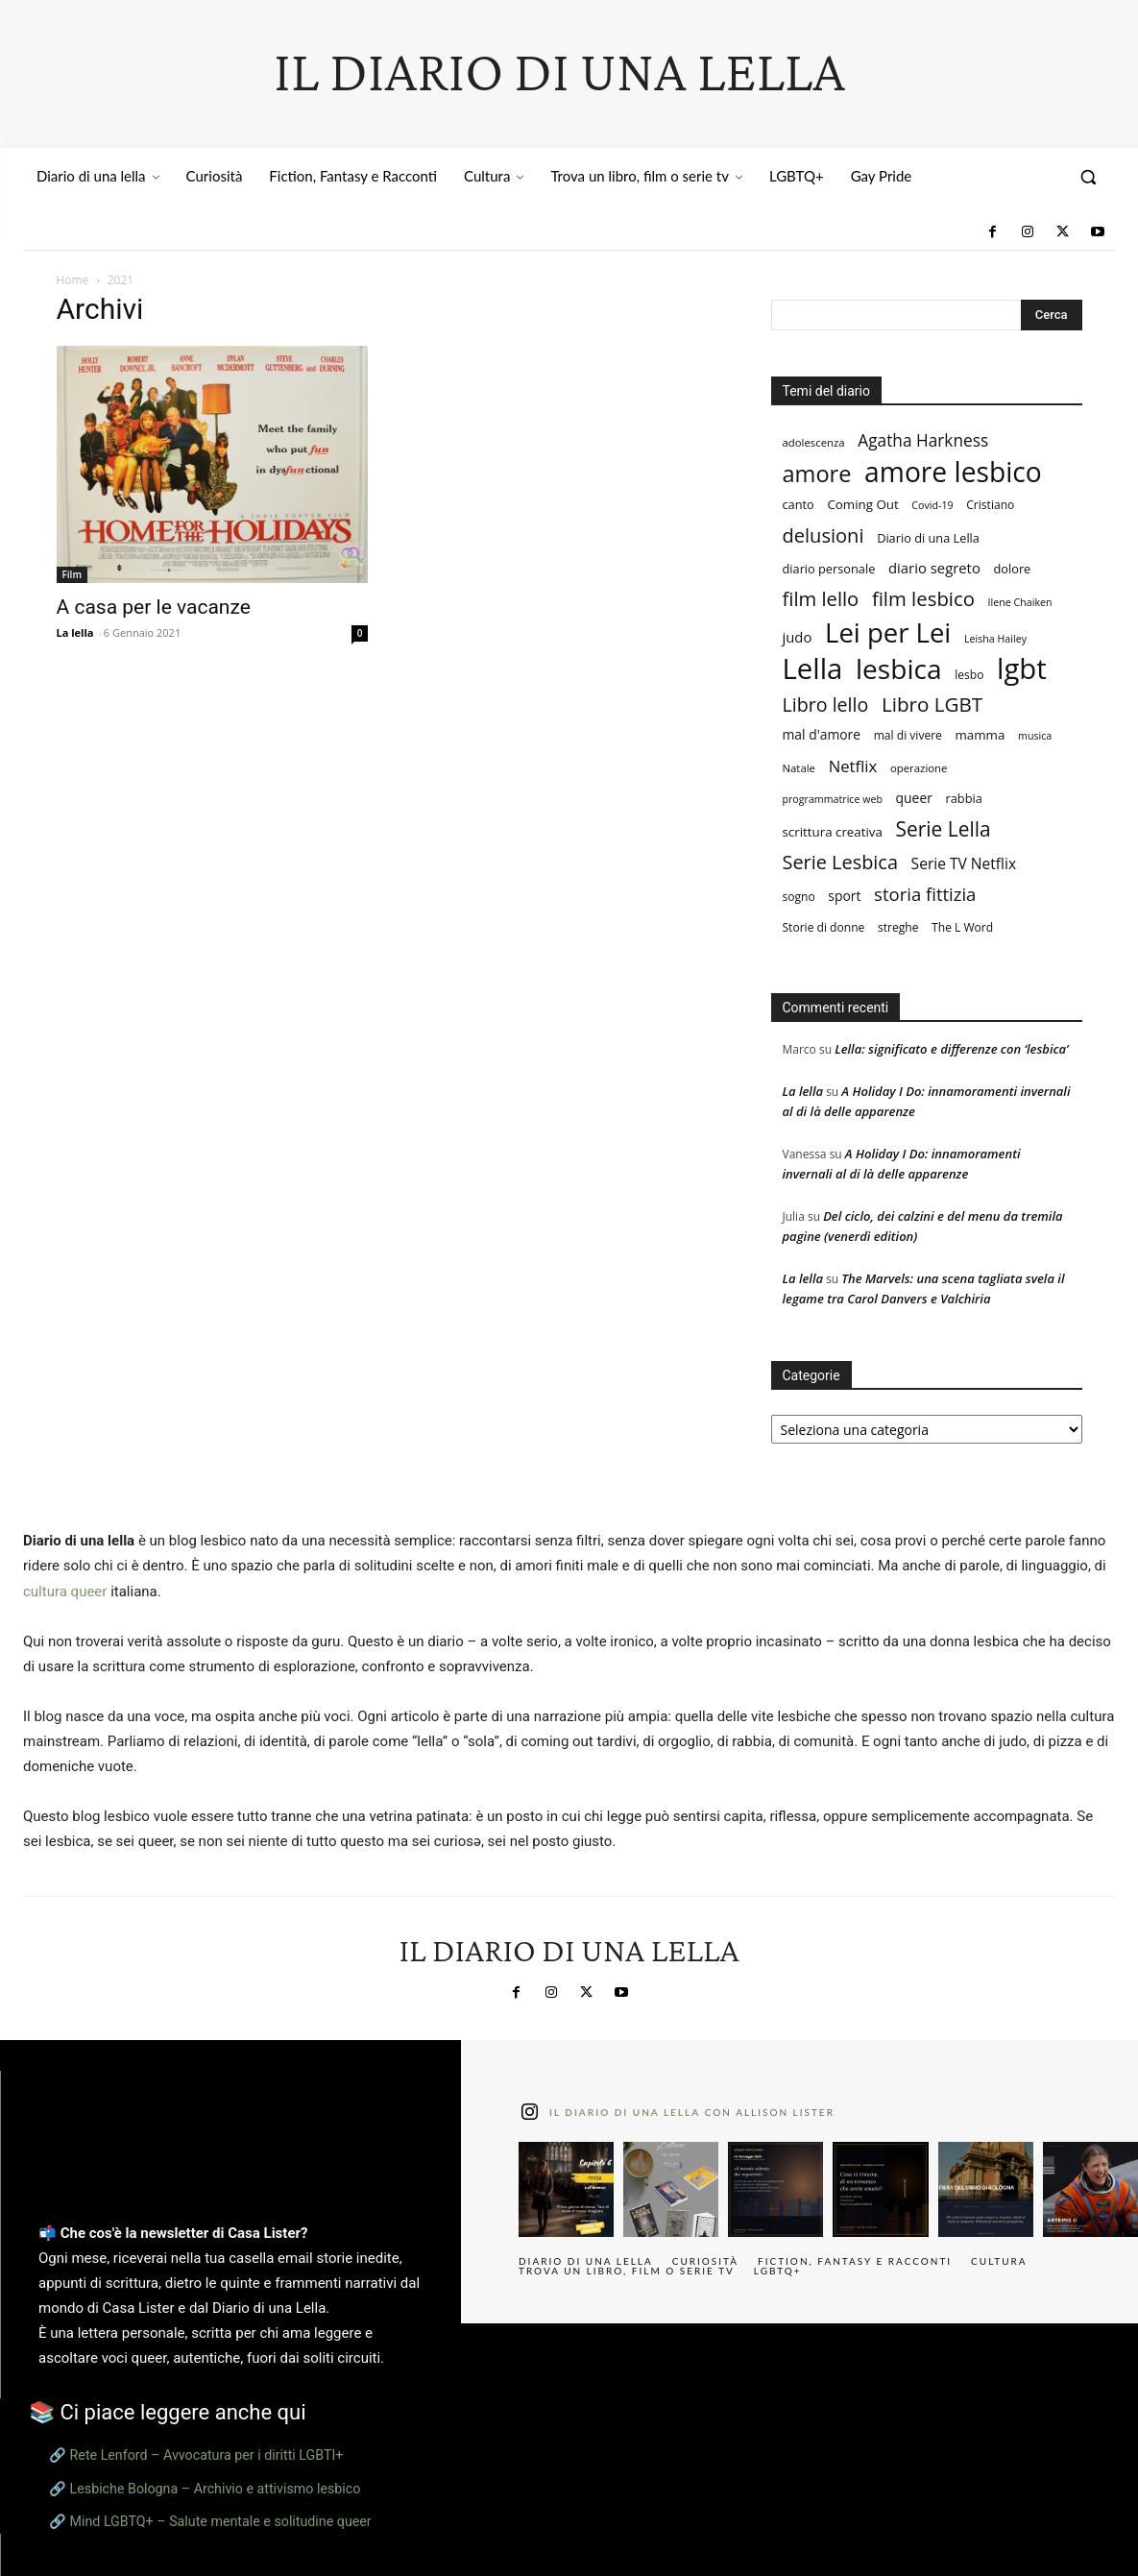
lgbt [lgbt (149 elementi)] (1022, 669)
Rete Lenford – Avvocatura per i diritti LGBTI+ (207, 2455)
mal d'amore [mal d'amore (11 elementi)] (822, 734)
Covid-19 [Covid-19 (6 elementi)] (932, 505)
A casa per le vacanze (154, 607)
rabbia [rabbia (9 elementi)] (964, 798)
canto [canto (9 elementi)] (798, 504)
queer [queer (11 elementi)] (914, 798)
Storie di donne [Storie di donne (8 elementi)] (824, 927)
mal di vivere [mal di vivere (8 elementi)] (908, 735)
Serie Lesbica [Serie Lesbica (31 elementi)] (840, 862)
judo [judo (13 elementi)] (797, 636)
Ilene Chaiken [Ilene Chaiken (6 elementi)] (1020, 602)
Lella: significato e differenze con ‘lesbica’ (951, 1048)
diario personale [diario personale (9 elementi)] (829, 568)
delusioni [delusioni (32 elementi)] (823, 535)
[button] (1088, 177)
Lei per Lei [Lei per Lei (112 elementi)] (888, 632)
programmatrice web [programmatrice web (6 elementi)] (833, 799)
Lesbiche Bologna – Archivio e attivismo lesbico (215, 2488)
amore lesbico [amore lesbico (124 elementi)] (953, 472)
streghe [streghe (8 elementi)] (898, 927)
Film (72, 574)
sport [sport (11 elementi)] (844, 896)
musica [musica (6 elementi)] (1035, 735)
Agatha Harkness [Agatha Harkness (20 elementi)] (923, 440)
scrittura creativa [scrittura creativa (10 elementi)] (833, 831)
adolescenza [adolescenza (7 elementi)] (814, 442)
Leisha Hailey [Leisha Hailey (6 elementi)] (995, 638)
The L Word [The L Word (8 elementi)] (962, 927)
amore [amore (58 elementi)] (817, 474)
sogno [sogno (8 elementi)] (799, 896)
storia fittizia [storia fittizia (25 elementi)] (925, 894)
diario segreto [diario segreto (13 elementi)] (934, 567)
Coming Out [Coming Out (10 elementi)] (862, 504)
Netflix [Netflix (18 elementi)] (853, 766)
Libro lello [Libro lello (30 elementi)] (826, 704)
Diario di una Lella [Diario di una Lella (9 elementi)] (928, 538)
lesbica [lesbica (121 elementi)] (899, 669)
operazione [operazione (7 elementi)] (919, 768)
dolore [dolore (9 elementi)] (1012, 568)
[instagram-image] (566, 2189)
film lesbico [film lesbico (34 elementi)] (923, 599)
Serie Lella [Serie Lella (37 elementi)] (943, 829)
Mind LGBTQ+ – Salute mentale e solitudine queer (221, 2521)
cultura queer (65, 1591)
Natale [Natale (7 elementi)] (799, 768)
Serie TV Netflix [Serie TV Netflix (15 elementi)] (963, 864)
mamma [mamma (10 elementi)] (980, 734)
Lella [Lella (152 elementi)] (813, 669)
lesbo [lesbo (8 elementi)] (969, 675)
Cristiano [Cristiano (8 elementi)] (990, 505)
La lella (75, 632)
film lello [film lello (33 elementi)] (821, 599)
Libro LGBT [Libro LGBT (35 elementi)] (932, 704)
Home (73, 280)
